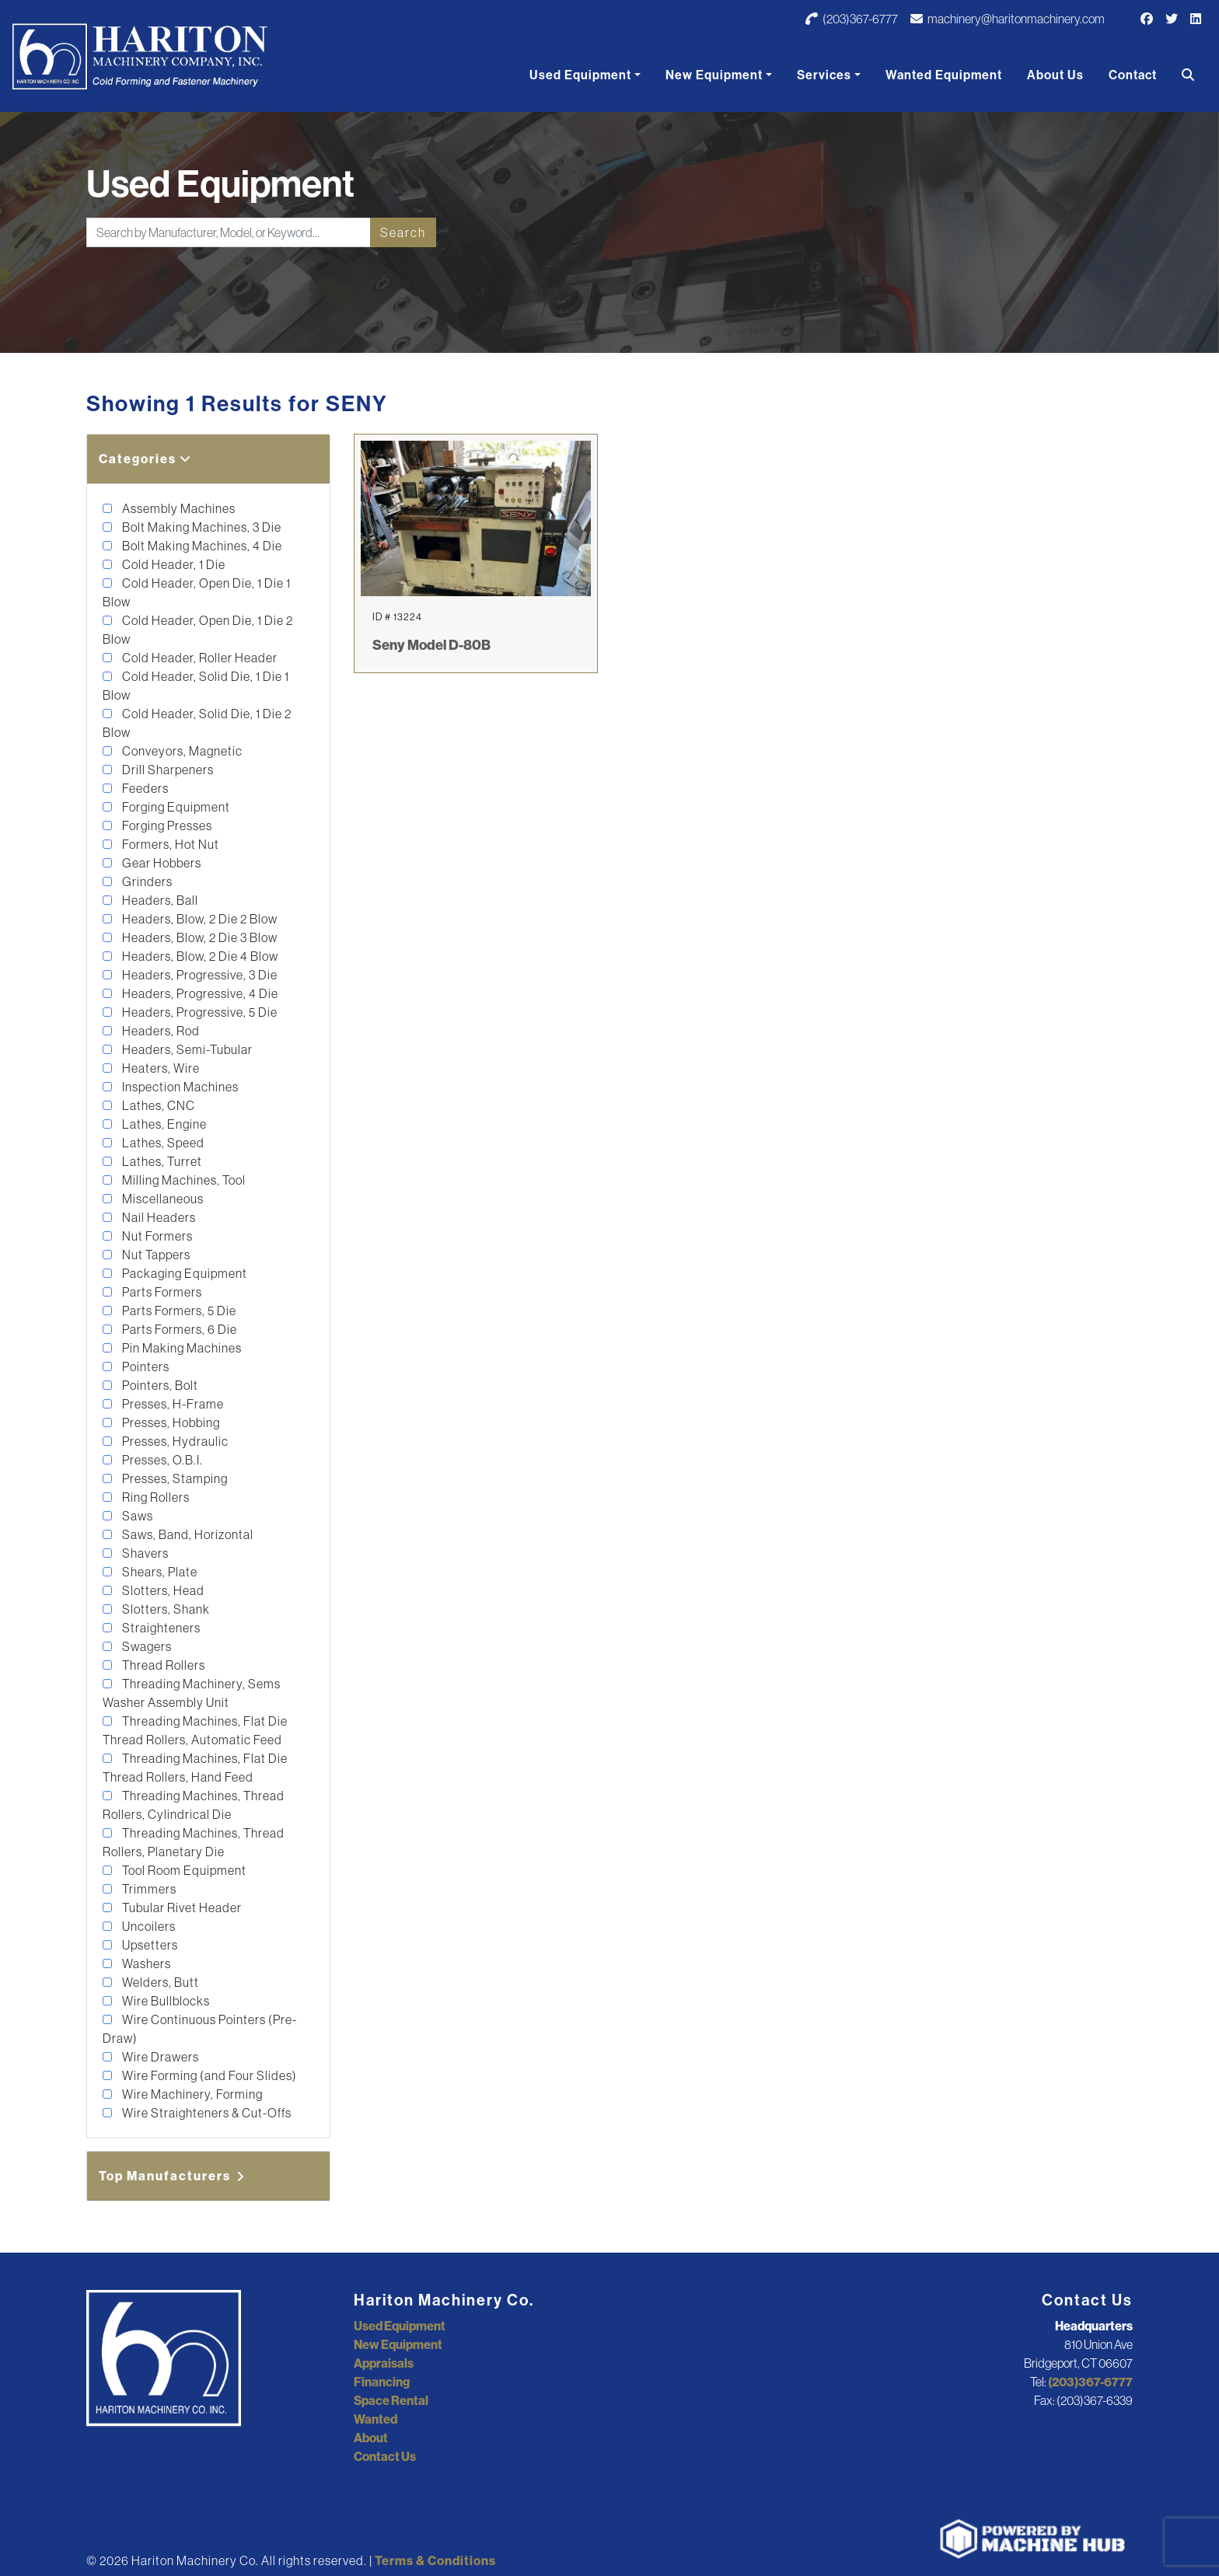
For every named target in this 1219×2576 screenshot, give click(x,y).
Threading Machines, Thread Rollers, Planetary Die (194, 1842)
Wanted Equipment (943, 74)
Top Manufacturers (172, 2175)
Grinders (146, 881)
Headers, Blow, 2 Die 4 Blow (199, 956)
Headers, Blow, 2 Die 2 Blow (199, 919)
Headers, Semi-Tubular (186, 1049)
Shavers (144, 1553)
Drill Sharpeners (167, 769)
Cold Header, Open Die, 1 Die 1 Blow (197, 592)
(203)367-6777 (851, 18)
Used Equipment (580, 74)
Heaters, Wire (160, 1068)
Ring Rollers (155, 1497)
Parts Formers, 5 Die (178, 1310)
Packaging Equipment (183, 1273)
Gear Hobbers (160, 863)
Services (824, 74)
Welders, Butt (159, 1982)
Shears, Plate (158, 1571)
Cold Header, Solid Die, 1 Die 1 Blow (196, 685)
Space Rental (391, 2400)
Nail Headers (158, 1217)
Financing (382, 2381)
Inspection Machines (179, 1086)
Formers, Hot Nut (169, 844)
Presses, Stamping (174, 1478)
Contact (1133, 74)
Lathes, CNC (157, 1105)
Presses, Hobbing (170, 1422)
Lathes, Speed (162, 1142)
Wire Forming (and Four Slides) (208, 2075)
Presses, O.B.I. (161, 1460)
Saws (136, 1516)
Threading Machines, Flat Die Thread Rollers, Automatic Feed (195, 1730)
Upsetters (149, 1945)
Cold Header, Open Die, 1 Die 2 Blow (198, 630)
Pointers (144, 1366)
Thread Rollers (162, 1665)
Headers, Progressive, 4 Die (199, 993)
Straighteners (160, 1627)
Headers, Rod (160, 1030)
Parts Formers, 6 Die (178, 1329)
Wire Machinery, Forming (191, 2094)
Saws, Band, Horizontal (186, 1534)
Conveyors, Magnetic (181, 751)
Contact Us (385, 2456)
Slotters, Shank (165, 1609)
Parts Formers (161, 1292)
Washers (145, 1963)
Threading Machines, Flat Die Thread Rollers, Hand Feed (195, 1767)
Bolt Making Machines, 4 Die (201, 545)
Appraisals (384, 2363)
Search (403, 232)
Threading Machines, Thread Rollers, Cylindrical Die (194, 1805)
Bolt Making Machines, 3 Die (200, 527)
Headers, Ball (159, 900)
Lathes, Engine (163, 1124)
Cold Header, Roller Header (199, 657)
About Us (1055, 74)
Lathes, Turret (161, 1161)
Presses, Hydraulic (174, 1441)
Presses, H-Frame (172, 1404)
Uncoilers (148, 1926)
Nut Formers (156, 1236)
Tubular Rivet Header (181, 1907)
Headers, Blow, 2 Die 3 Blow (199, 937)
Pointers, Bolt (159, 1385)
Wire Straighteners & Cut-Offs (206, 2112)
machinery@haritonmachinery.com (1007, 18)
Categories (145, 458)
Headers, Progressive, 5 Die (199, 1012)
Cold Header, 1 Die (172, 564)
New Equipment (714, 74)
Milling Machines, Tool (183, 1180)
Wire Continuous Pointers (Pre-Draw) (200, 2029)
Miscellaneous (162, 1198)
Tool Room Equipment (183, 1870)
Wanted (375, 2419)
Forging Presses (166, 825)
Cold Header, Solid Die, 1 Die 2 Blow (197, 723)
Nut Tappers (155, 1254)
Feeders (144, 788)
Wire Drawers (159, 2057)
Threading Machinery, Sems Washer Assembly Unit (192, 1693)
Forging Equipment (175, 807)
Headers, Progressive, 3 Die (199, 975)
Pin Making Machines (181, 1348)
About (371, 2437)
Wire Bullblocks (165, 2001)
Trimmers (148, 1889)
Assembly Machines (178, 508)
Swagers (146, 1646)
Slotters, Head (162, 1590)
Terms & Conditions (435, 2560)
